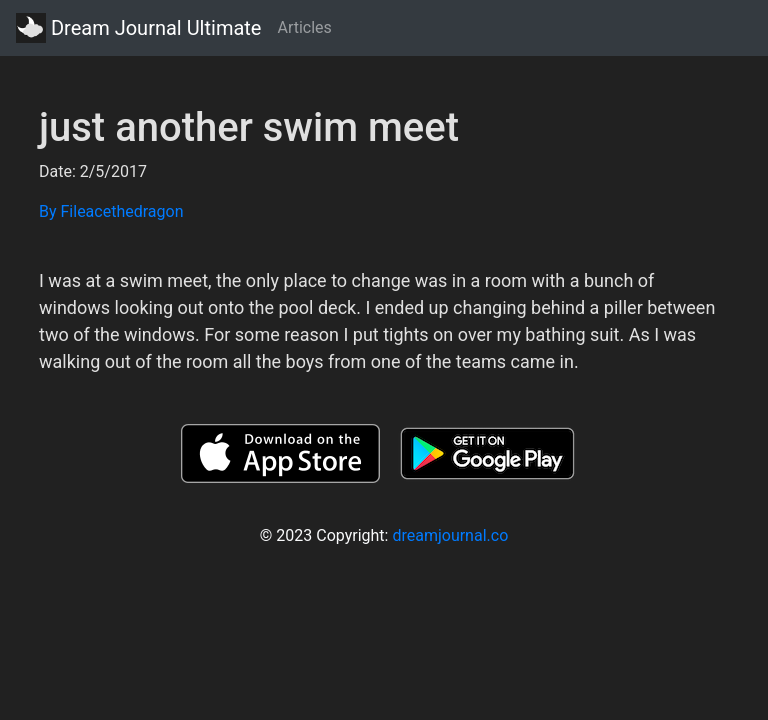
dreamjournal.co (450, 535)
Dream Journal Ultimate (138, 28)
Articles (304, 27)
